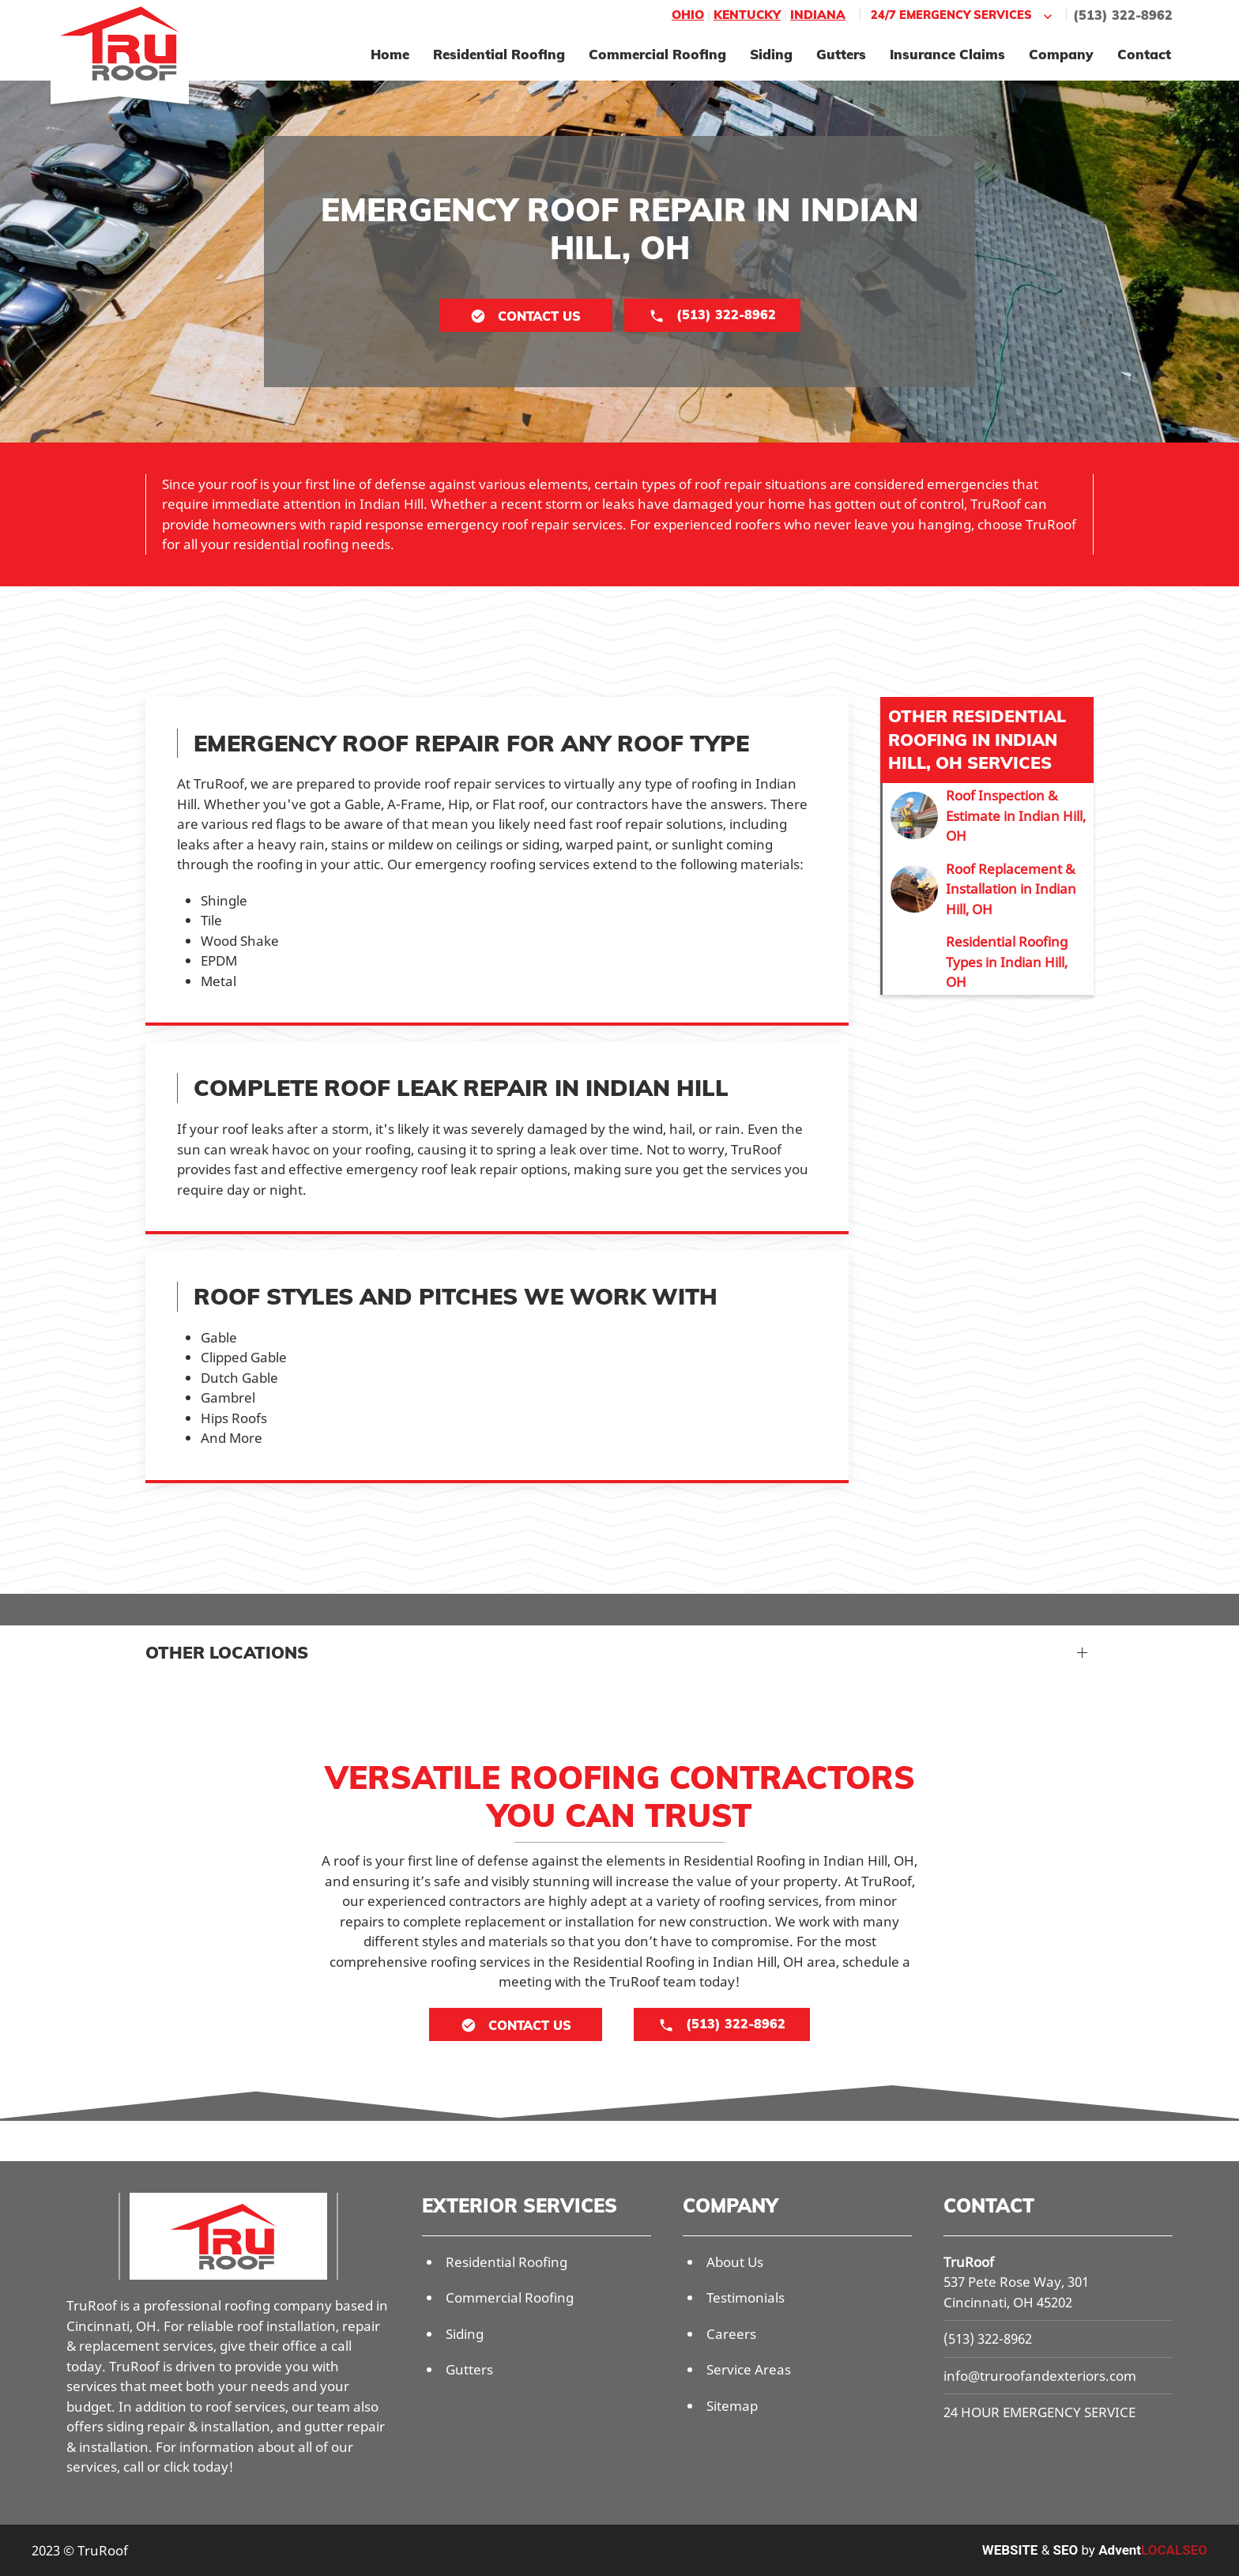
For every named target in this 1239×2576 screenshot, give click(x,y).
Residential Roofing (499, 54)
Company (1061, 54)
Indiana (817, 14)
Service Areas (748, 2369)
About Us (734, 2262)
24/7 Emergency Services (963, 15)
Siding (771, 54)
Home (390, 54)
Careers (731, 2334)
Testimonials (745, 2297)
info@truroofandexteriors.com (1039, 2376)
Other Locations (226, 1652)
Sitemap (732, 2406)
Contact (1144, 54)
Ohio (688, 14)
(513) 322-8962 (1123, 15)
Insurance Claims (947, 54)
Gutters (841, 54)
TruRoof (968, 2262)
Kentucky (747, 14)
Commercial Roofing (657, 54)
